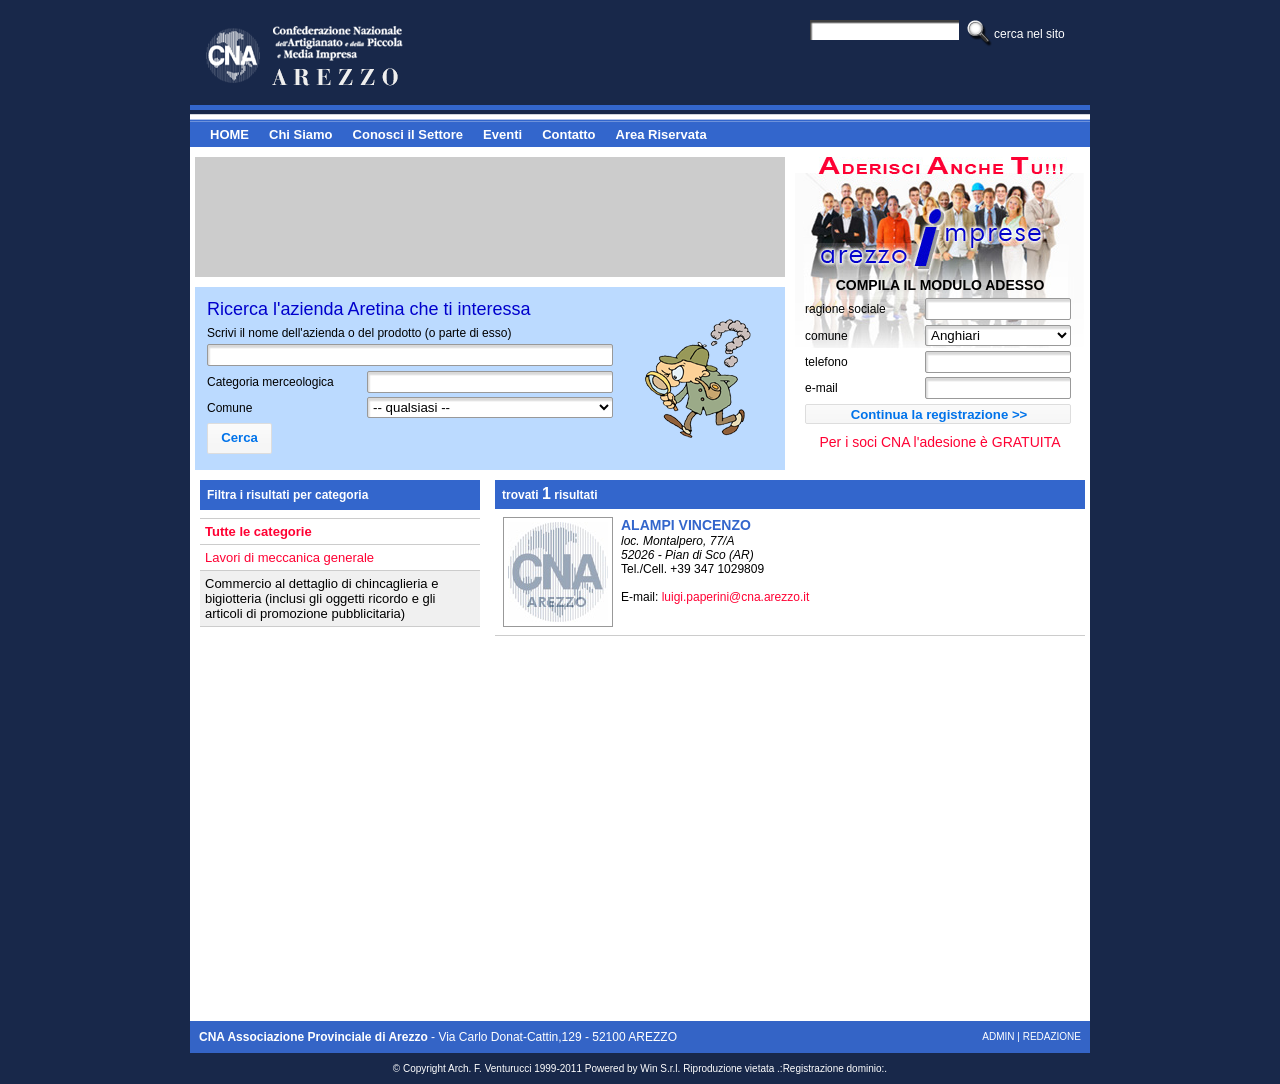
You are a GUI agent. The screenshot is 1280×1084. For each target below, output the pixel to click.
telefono (826, 362)
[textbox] (490, 382)
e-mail (821, 388)
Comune (229, 408)
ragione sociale (845, 309)
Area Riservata (661, 134)
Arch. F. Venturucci (489, 1068)
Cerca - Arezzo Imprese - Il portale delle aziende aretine (339, 57)
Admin (998, 1036)
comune (826, 336)
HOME (229, 134)
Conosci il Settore (408, 134)
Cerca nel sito (1029, 34)
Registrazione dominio (832, 1068)
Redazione (1052, 1036)
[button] (938, 414)
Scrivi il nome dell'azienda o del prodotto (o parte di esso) (359, 333)
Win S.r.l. (660, 1068)
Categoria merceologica (270, 382)
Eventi (502, 134)
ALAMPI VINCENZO (686, 525)
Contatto (568, 134)
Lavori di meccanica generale (289, 557)
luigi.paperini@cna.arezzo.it (736, 597)
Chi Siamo (301, 134)
